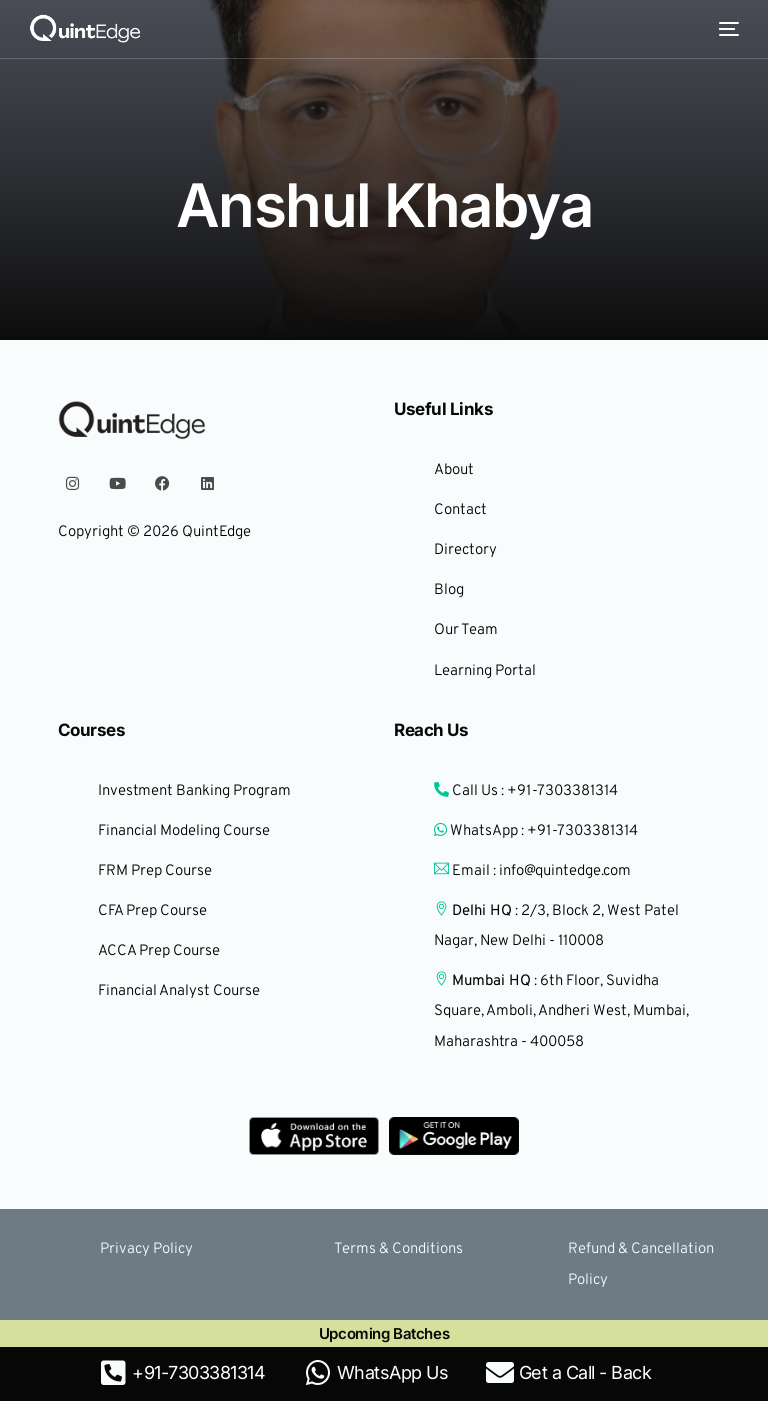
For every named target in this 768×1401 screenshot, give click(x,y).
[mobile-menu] (724, 29)
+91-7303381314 (198, 1372)
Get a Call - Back (585, 1372)
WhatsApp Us (393, 1372)
